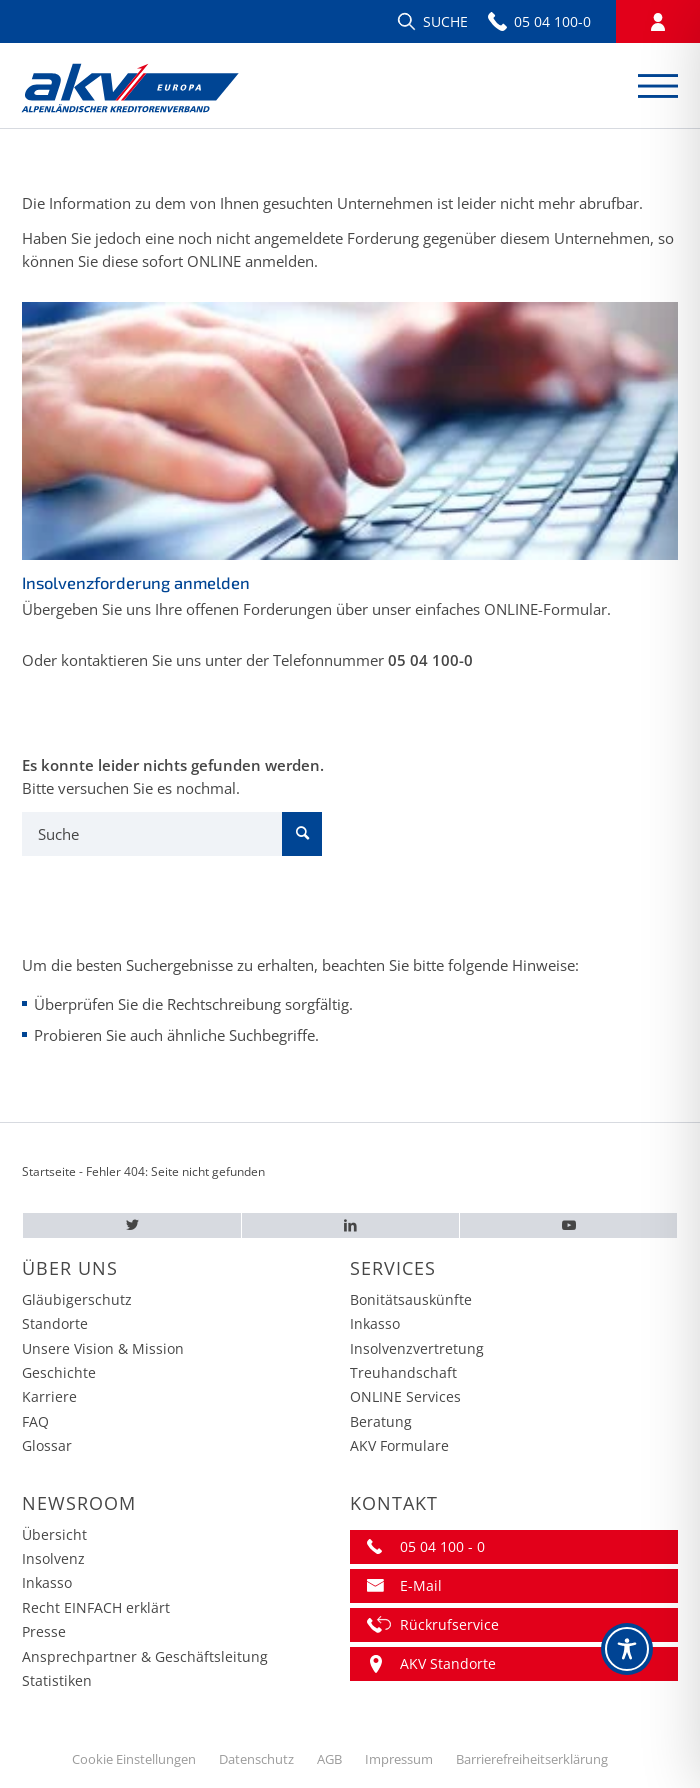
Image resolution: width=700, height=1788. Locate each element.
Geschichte (59, 1372)
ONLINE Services (405, 1396)
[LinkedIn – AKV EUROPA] (350, 1225)
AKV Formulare (399, 1445)
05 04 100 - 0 (442, 1546)
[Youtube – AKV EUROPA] (568, 1225)
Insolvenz (53, 1558)
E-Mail (421, 1585)
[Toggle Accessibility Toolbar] (627, 1649)
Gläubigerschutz (77, 1299)
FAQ (35, 1421)
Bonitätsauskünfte (411, 1299)
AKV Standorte (448, 1663)
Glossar (47, 1445)
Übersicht (54, 1534)
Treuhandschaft (403, 1372)
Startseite (49, 1171)
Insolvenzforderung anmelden (136, 582)
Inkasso (375, 1323)
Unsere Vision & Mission (103, 1348)
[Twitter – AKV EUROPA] (132, 1225)
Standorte (55, 1323)
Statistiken (57, 1680)
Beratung (381, 1421)
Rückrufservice (449, 1624)
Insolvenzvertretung (417, 1348)
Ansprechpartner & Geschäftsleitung (145, 1656)
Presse (44, 1631)
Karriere (49, 1396)
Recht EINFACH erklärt (96, 1607)
